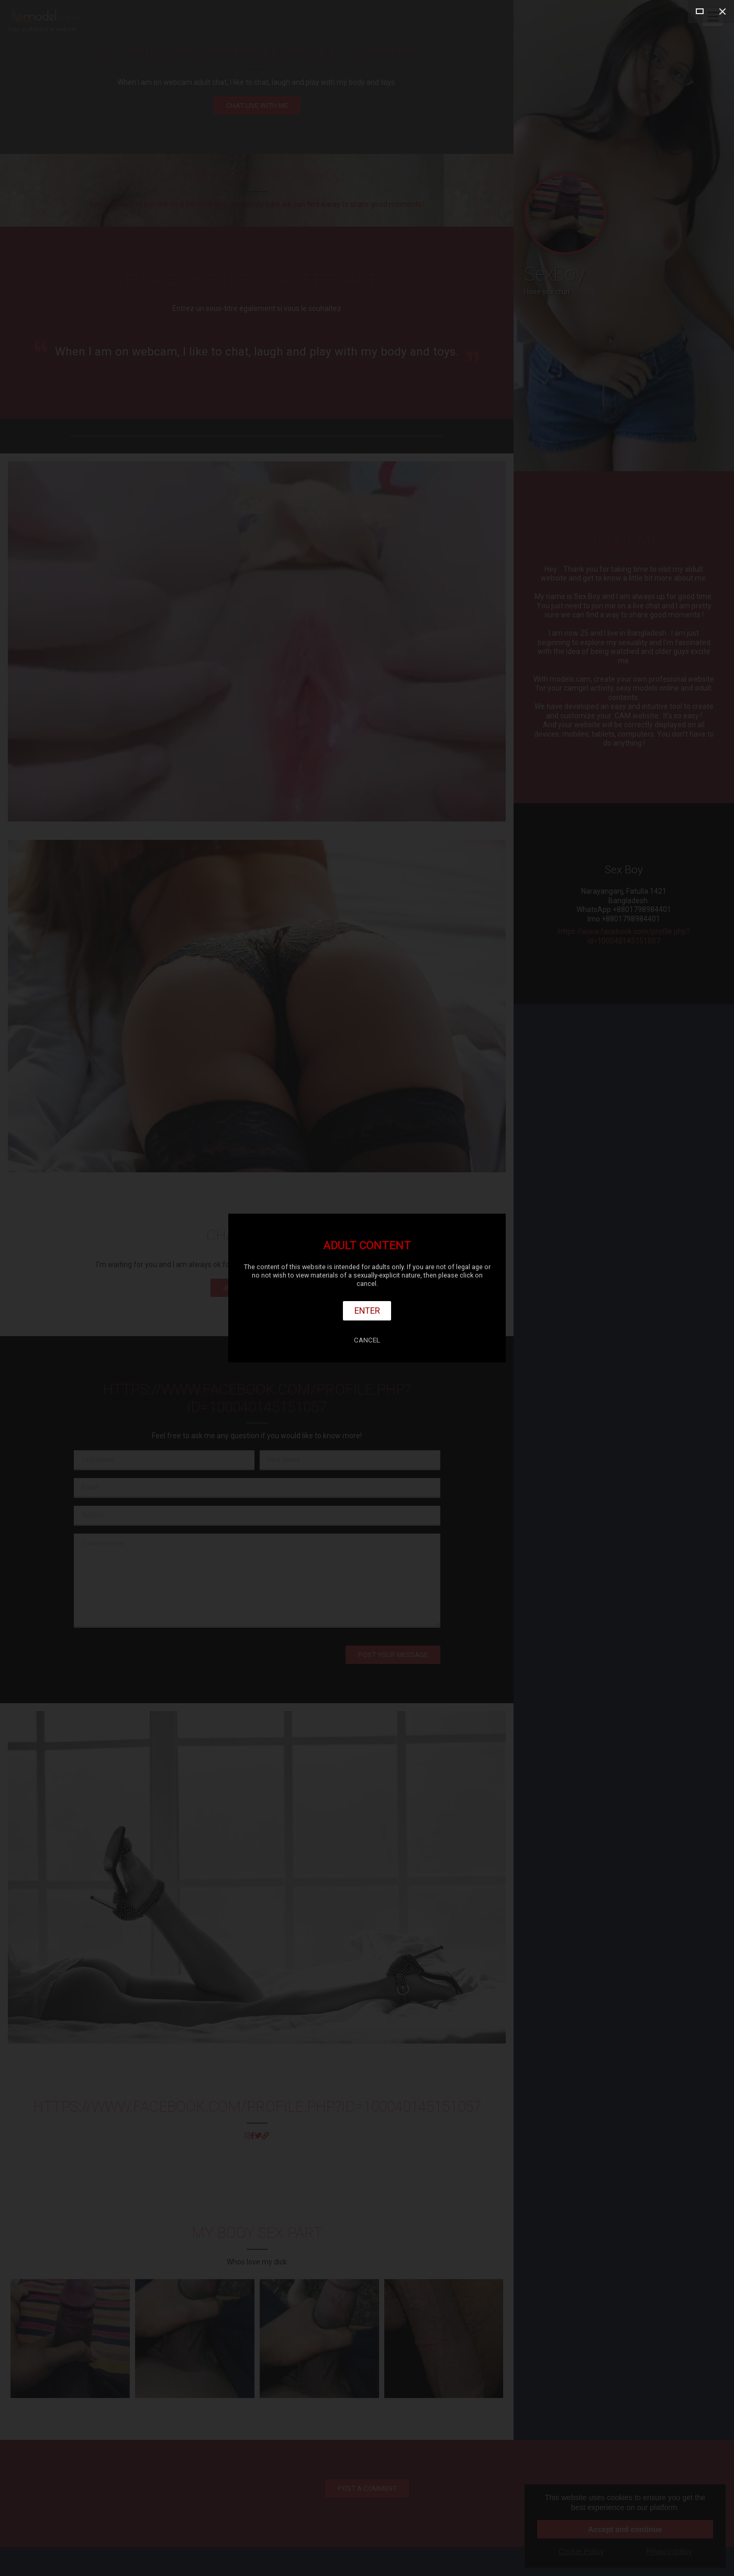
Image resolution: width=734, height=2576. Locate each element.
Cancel (367, 1340)
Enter (367, 1310)
